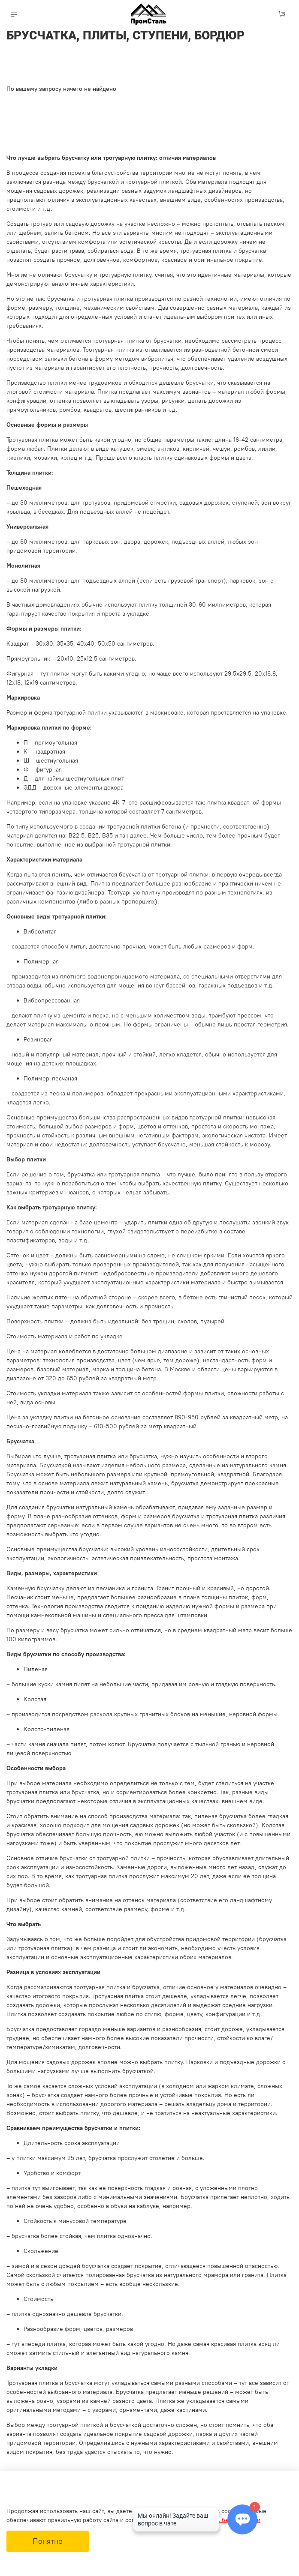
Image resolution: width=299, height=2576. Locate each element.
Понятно (48, 2541)
